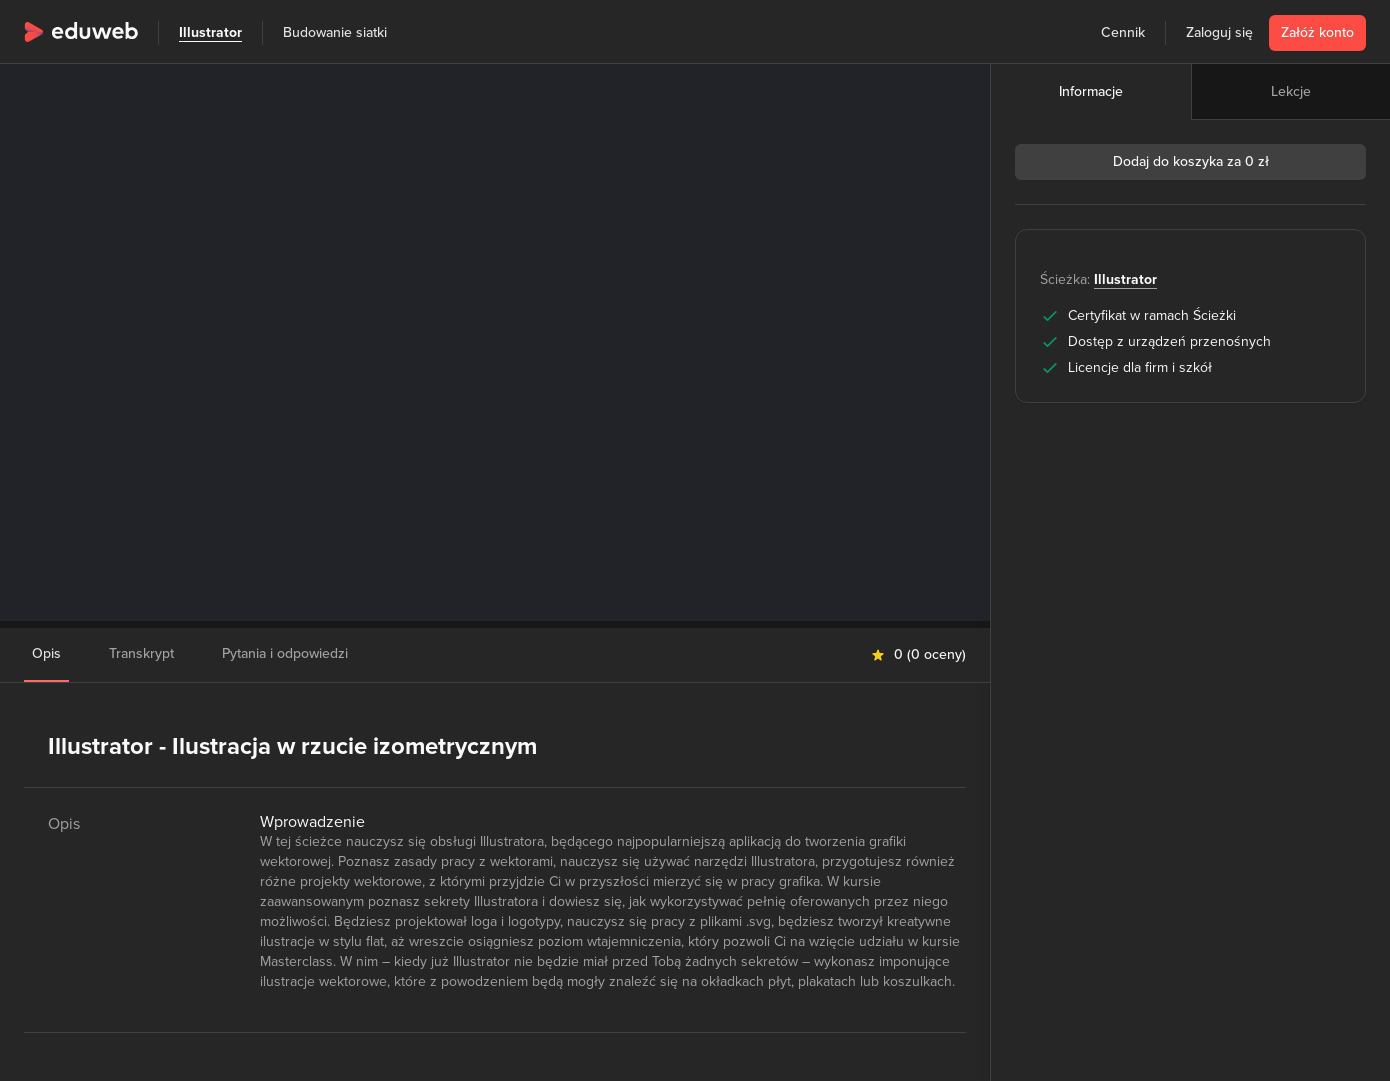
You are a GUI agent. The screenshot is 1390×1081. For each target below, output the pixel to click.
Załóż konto (1317, 32)
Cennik (1123, 32)
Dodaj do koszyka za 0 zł (1191, 161)
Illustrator (210, 32)
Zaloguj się (1219, 32)
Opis (46, 653)
